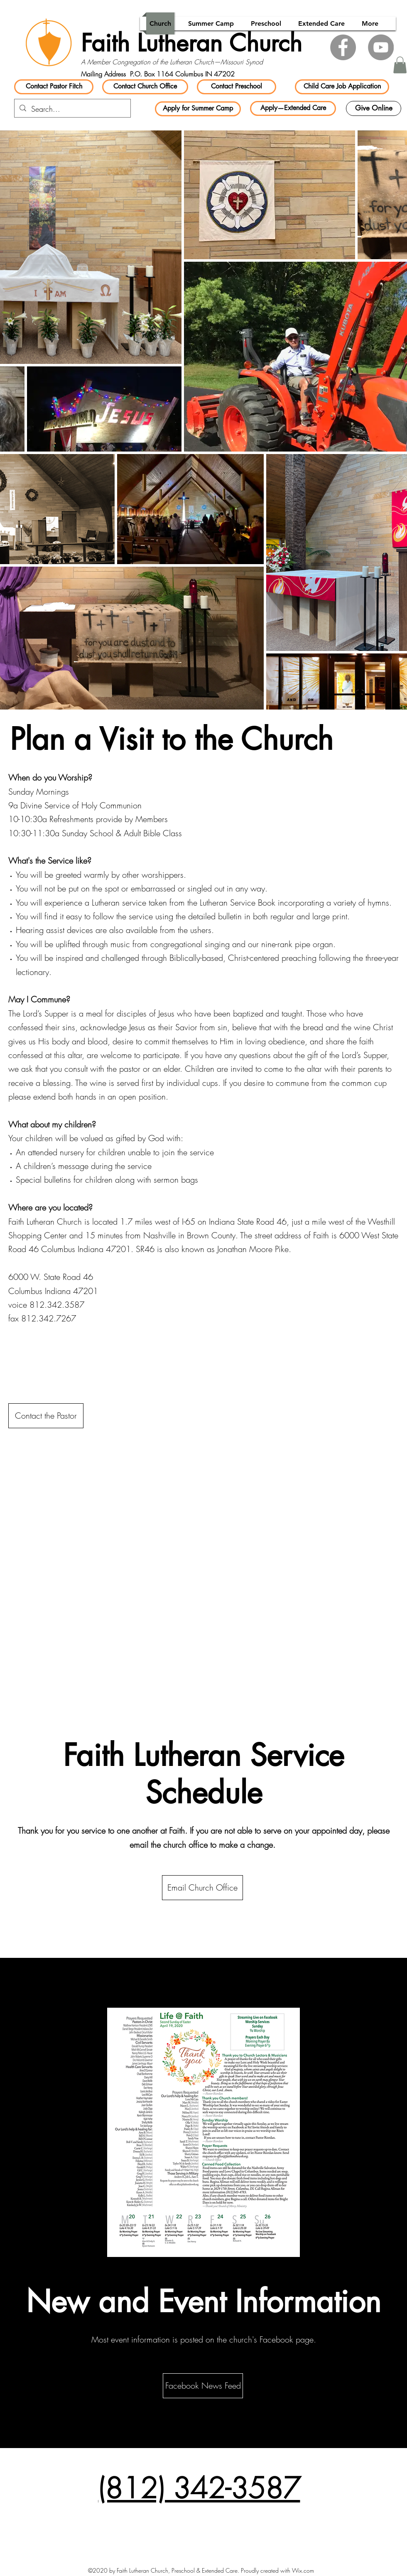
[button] (400, 65)
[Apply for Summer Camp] (198, 108)
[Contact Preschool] (236, 86)
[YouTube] (381, 47)
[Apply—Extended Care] (293, 108)
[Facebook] (343, 47)
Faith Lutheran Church (191, 43)
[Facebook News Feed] (203, 2385)
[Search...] (72, 109)
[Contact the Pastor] (45, 1415)
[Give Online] (373, 108)
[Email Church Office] (202, 1887)
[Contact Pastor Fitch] (53, 86)
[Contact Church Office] (145, 86)
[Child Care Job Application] (342, 86)
